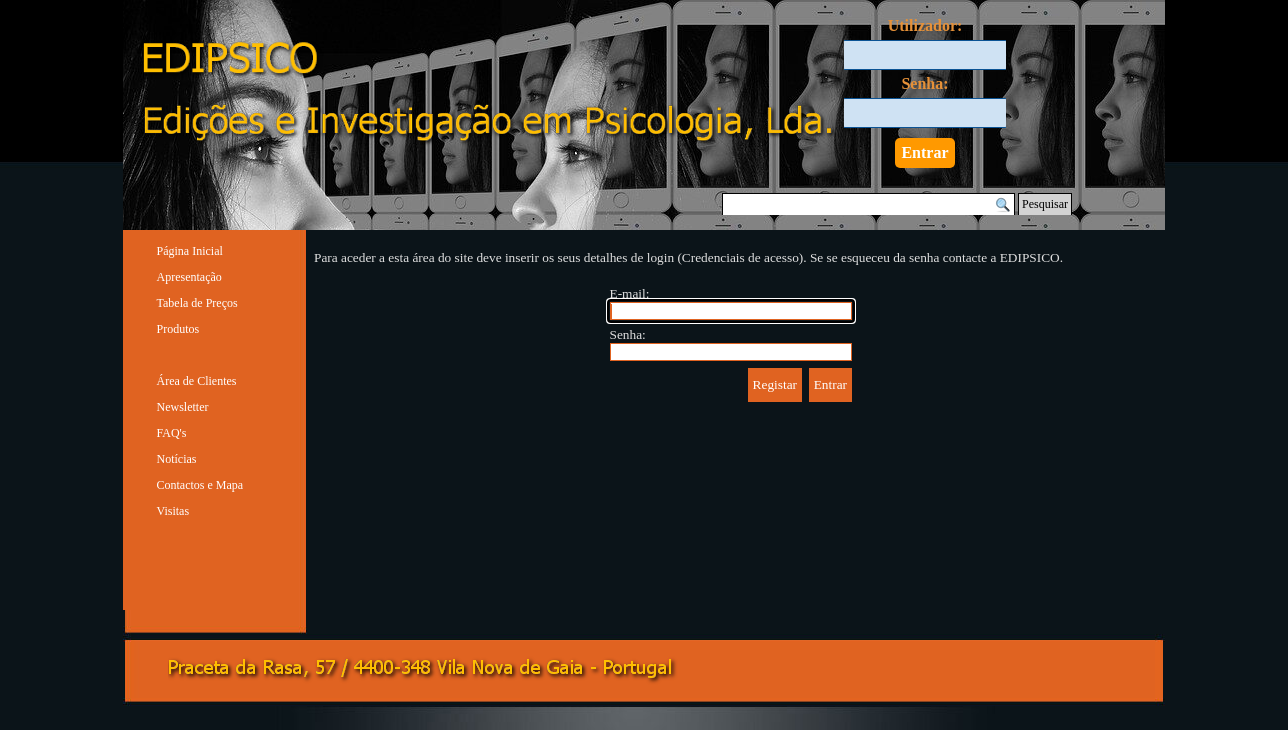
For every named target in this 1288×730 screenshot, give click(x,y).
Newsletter (183, 407)
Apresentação (189, 277)
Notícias (177, 459)
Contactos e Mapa (200, 485)
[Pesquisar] (868, 204)
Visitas (173, 511)
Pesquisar (1045, 204)
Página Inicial (190, 251)
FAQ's (172, 433)
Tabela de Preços (197, 303)
